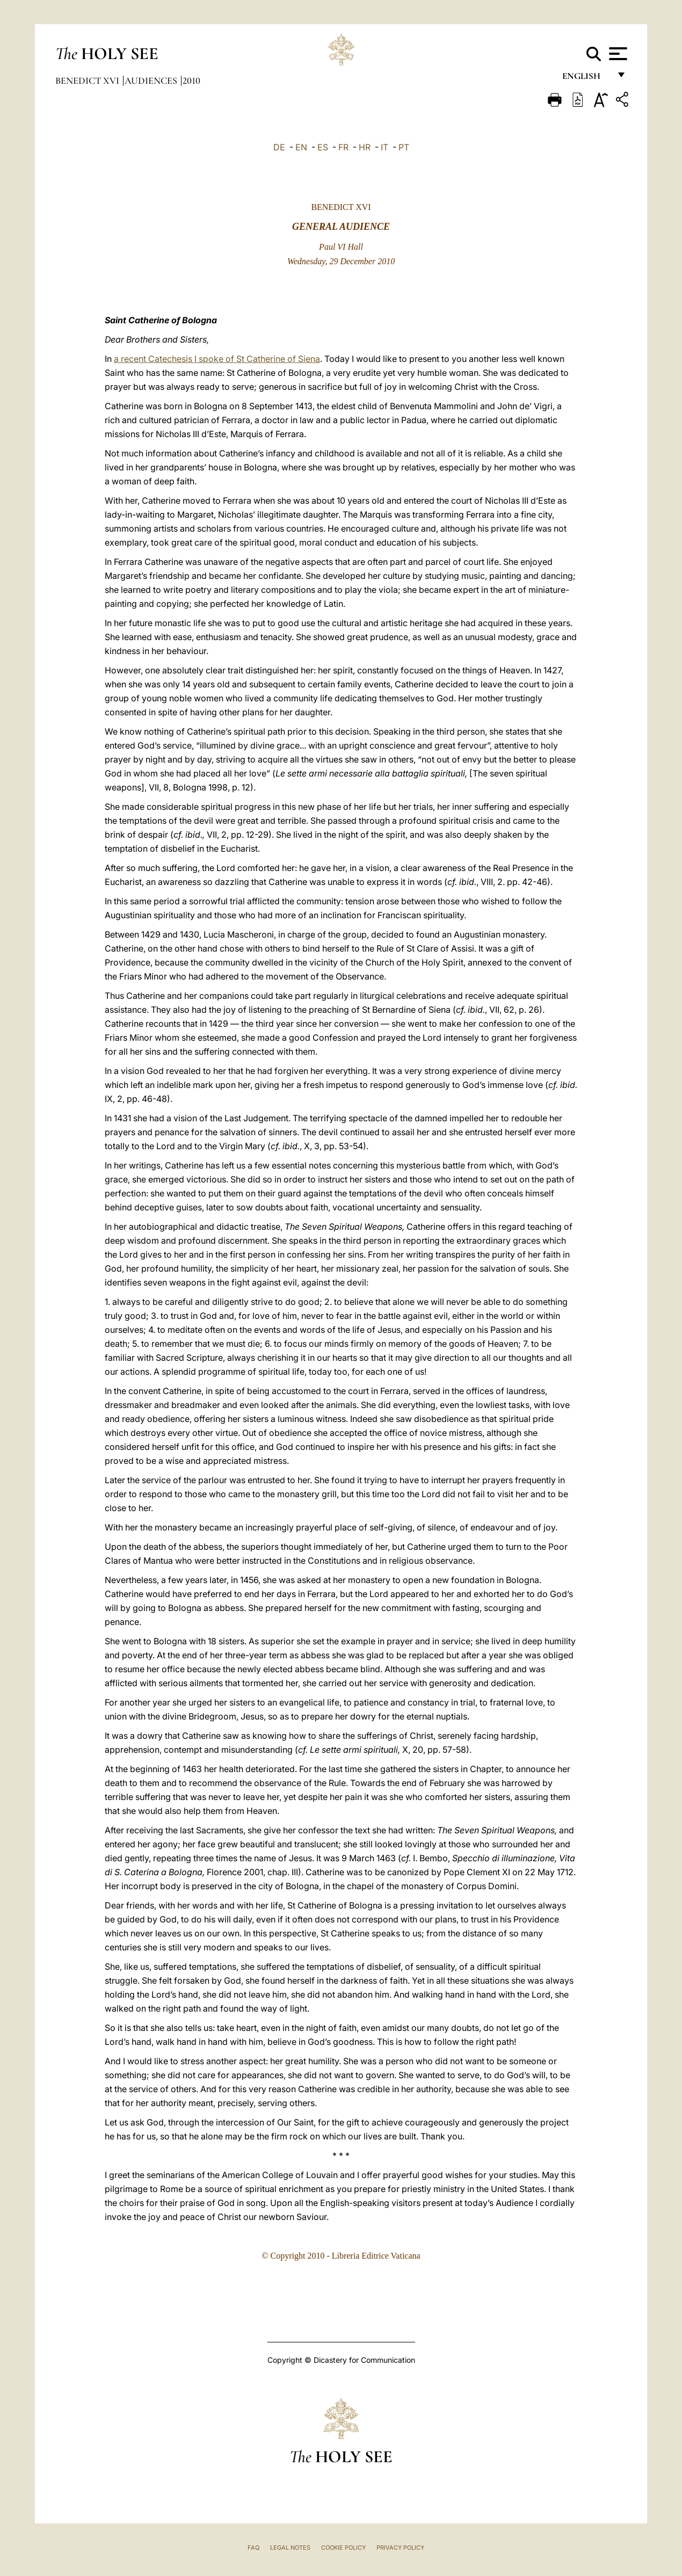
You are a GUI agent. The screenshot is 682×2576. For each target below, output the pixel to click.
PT (403, 147)
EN (301, 147)
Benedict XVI (88, 80)
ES (322, 147)
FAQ (253, 2547)
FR (343, 147)
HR (365, 147)
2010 (191, 80)
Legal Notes (290, 2547)
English (586, 79)
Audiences (152, 80)
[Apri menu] (616, 54)
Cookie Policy (343, 2547)
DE (279, 147)
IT (384, 147)
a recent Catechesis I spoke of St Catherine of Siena (217, 358)
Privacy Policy (400, 2547)
